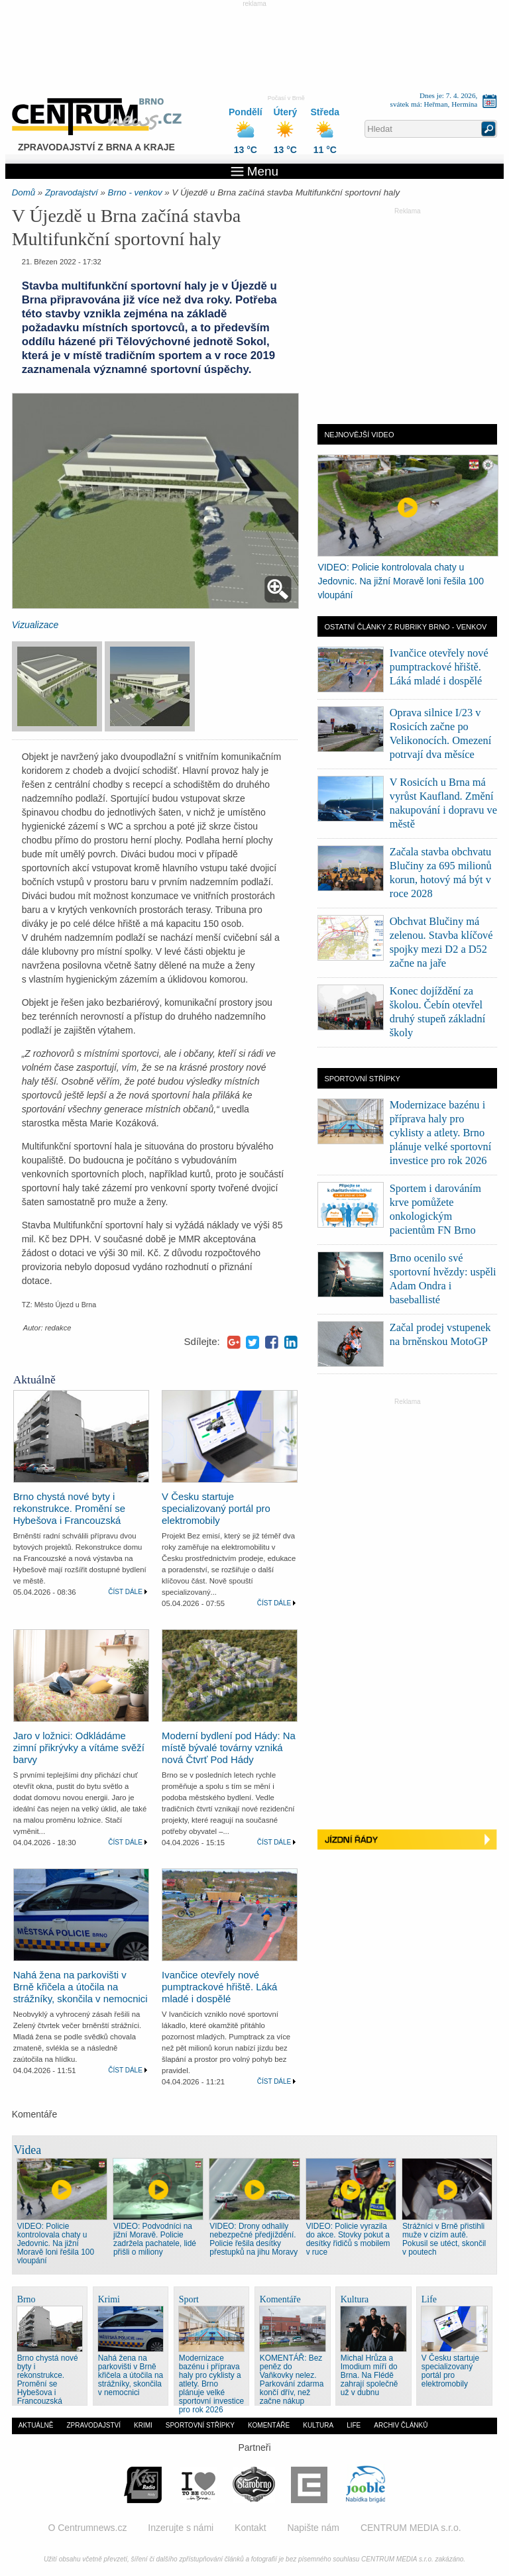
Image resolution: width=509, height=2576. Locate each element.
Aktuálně (36, 2425)
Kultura (318, 2425)
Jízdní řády (407, 1841)
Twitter (252, 1342)
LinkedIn (291, 1342)
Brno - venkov (135, 192)
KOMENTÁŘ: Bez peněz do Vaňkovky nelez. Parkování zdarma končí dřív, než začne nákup (292, 2379)
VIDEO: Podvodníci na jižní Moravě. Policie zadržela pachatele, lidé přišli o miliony (154, 2239)
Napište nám (313, 2527)
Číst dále (125, 1591)
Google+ (234, 1342)
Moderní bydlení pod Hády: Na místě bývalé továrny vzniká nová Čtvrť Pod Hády (229, 1748)
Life (354, 2425)
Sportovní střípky (200, 2425)
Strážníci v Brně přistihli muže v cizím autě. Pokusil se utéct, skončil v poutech (444, 2239)
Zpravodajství (71, 192)
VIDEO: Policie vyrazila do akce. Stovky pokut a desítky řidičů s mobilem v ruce (348, 2239)
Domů (23, 192)
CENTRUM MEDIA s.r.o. (411, 2527)
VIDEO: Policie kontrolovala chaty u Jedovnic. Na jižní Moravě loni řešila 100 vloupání (400, 581)
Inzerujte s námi (180, 2527)
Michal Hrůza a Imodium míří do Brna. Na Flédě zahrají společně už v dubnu (369, 2375)
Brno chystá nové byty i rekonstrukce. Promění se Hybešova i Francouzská (69, 1508)
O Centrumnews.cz (87, 2527)
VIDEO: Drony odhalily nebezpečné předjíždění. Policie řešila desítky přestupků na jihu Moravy (253, 2239)
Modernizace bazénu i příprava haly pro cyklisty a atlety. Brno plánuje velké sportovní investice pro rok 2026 (441, 1133)
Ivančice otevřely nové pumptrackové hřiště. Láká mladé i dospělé (219, 1987)
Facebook (271, 1342)
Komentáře (269, 2425)
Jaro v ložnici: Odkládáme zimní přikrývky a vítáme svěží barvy (78, 1748)
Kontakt (250, 2527)
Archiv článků (400, 2425)
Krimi (143, 2425)
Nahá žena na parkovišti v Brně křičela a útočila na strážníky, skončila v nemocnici (80, 1987)
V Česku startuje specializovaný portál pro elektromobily (216, 1508)
